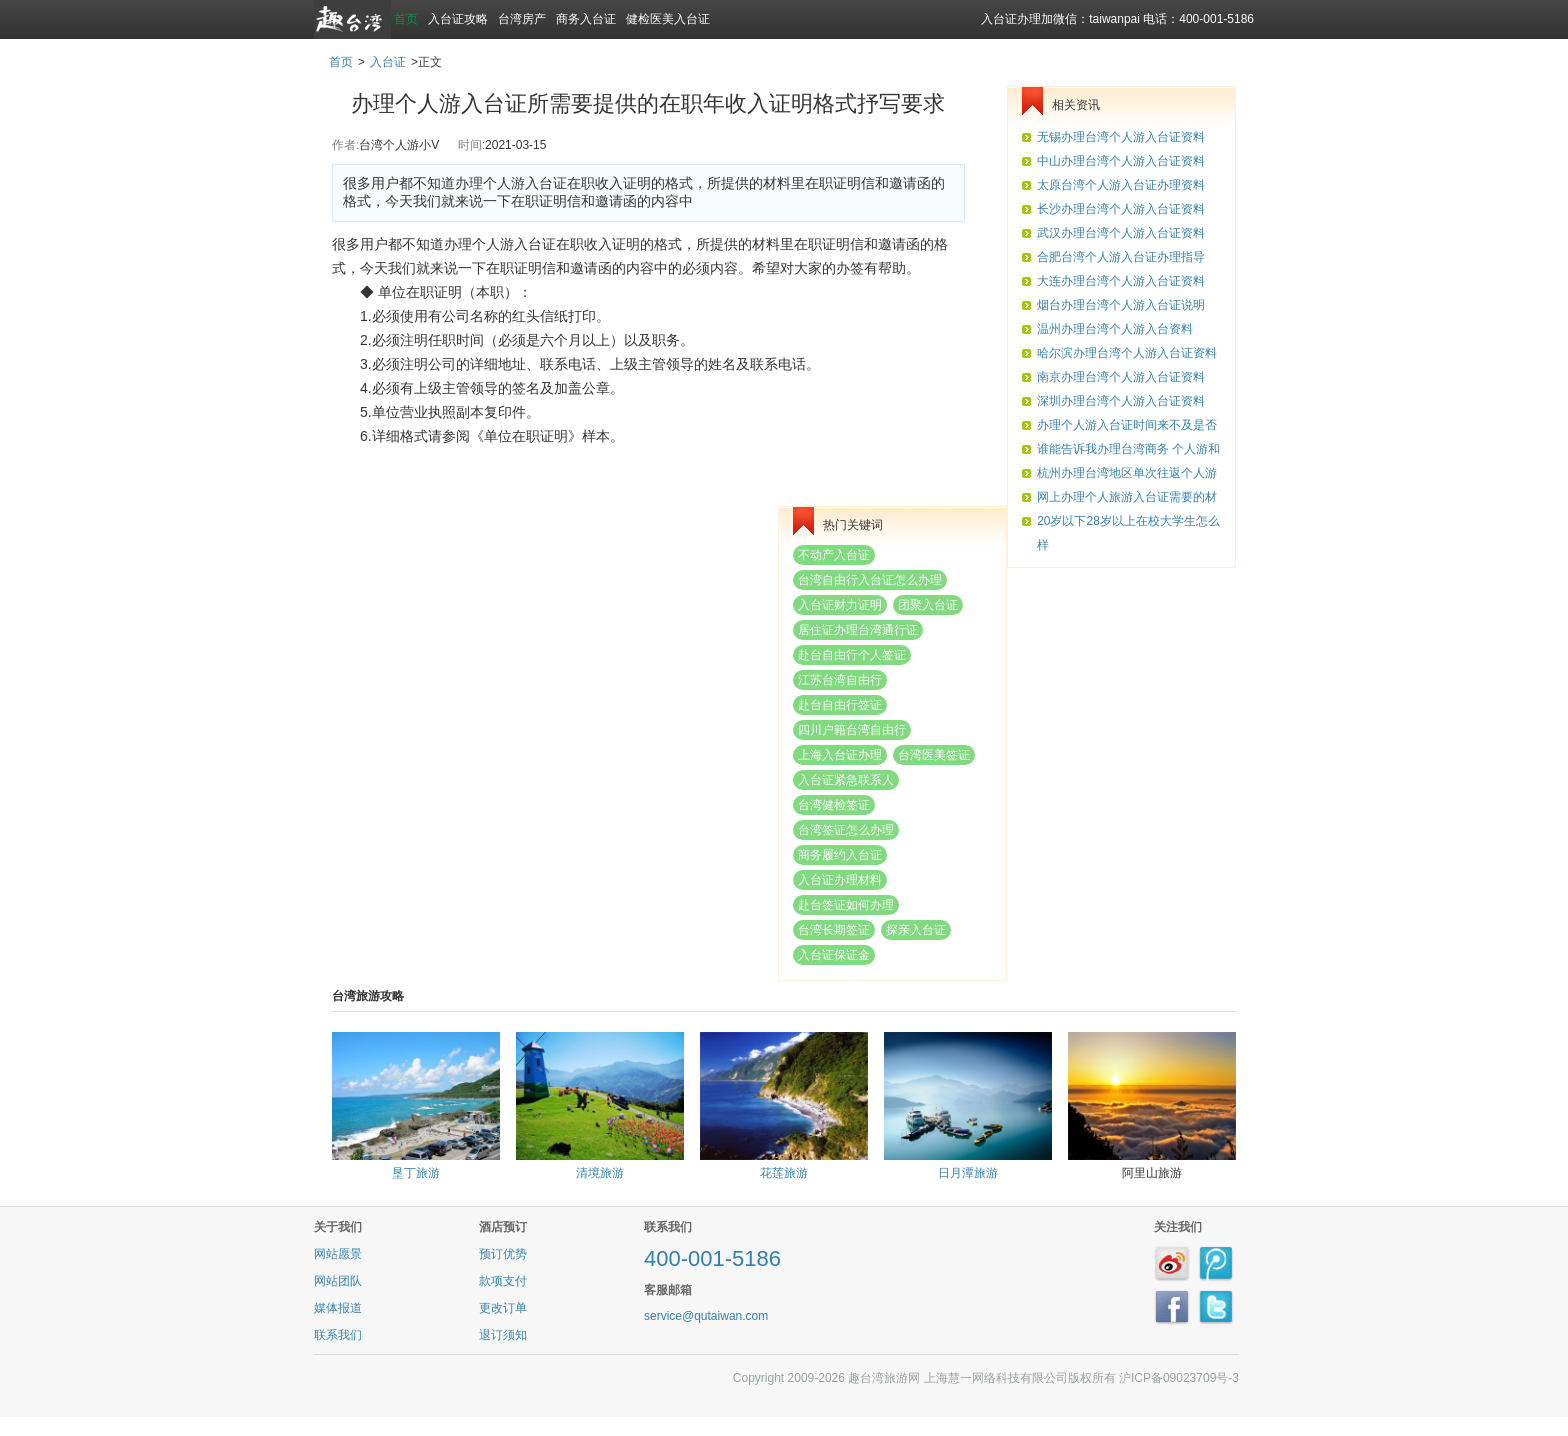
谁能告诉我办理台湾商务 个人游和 (1128, 449)
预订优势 (503, 1254)
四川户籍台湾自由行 (852, 730)
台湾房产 (522, 19)
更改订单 (503, 1308)
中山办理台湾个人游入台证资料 (1121, 161)
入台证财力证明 (840, 605)
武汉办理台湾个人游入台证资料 (1121, 233)
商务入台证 (586, 19)
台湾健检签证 (834, 805)
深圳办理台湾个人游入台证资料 (1121, 401)
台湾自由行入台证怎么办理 (870, 580)
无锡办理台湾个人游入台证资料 (1121, 137)
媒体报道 (338, 1308)
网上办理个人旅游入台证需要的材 (1127, 497)
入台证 (388, 62)
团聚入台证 (928, 605)
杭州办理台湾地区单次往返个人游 (1127, 473)
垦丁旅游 (416, 1173)
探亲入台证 (916, 930)
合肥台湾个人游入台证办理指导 (1121, 257)
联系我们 (338, 1335)
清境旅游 (600, 1173)
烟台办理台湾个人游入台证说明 (1121, 305)
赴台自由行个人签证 (852, 655)
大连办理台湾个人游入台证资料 (1121, 281)
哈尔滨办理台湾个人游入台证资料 (1127, 353)
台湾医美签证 (934, 755)
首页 (406, 19)
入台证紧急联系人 (846, 780)
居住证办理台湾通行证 (858, 630)
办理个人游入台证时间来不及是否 (1127, 425)
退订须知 (503, 1335)
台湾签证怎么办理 (846, 830)
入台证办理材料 (840, 880)
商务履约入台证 (840, 855)
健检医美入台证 (668, 19)
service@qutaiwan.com (706, 1316)
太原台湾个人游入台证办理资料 (1121, 185)
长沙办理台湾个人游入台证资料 (1121, 209)
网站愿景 (338, 1254)
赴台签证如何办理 (846, 905)
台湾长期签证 (834, 930)
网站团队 (338, 1281)
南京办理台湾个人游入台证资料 (1121, 377)
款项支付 (503, 1281)
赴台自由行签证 (840, 705)
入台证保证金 (834, 955)
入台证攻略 (458, 19)
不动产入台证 (834, 555)
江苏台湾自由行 (840, 680)
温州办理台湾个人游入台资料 (1115, 329)
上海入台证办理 (840, 755)
